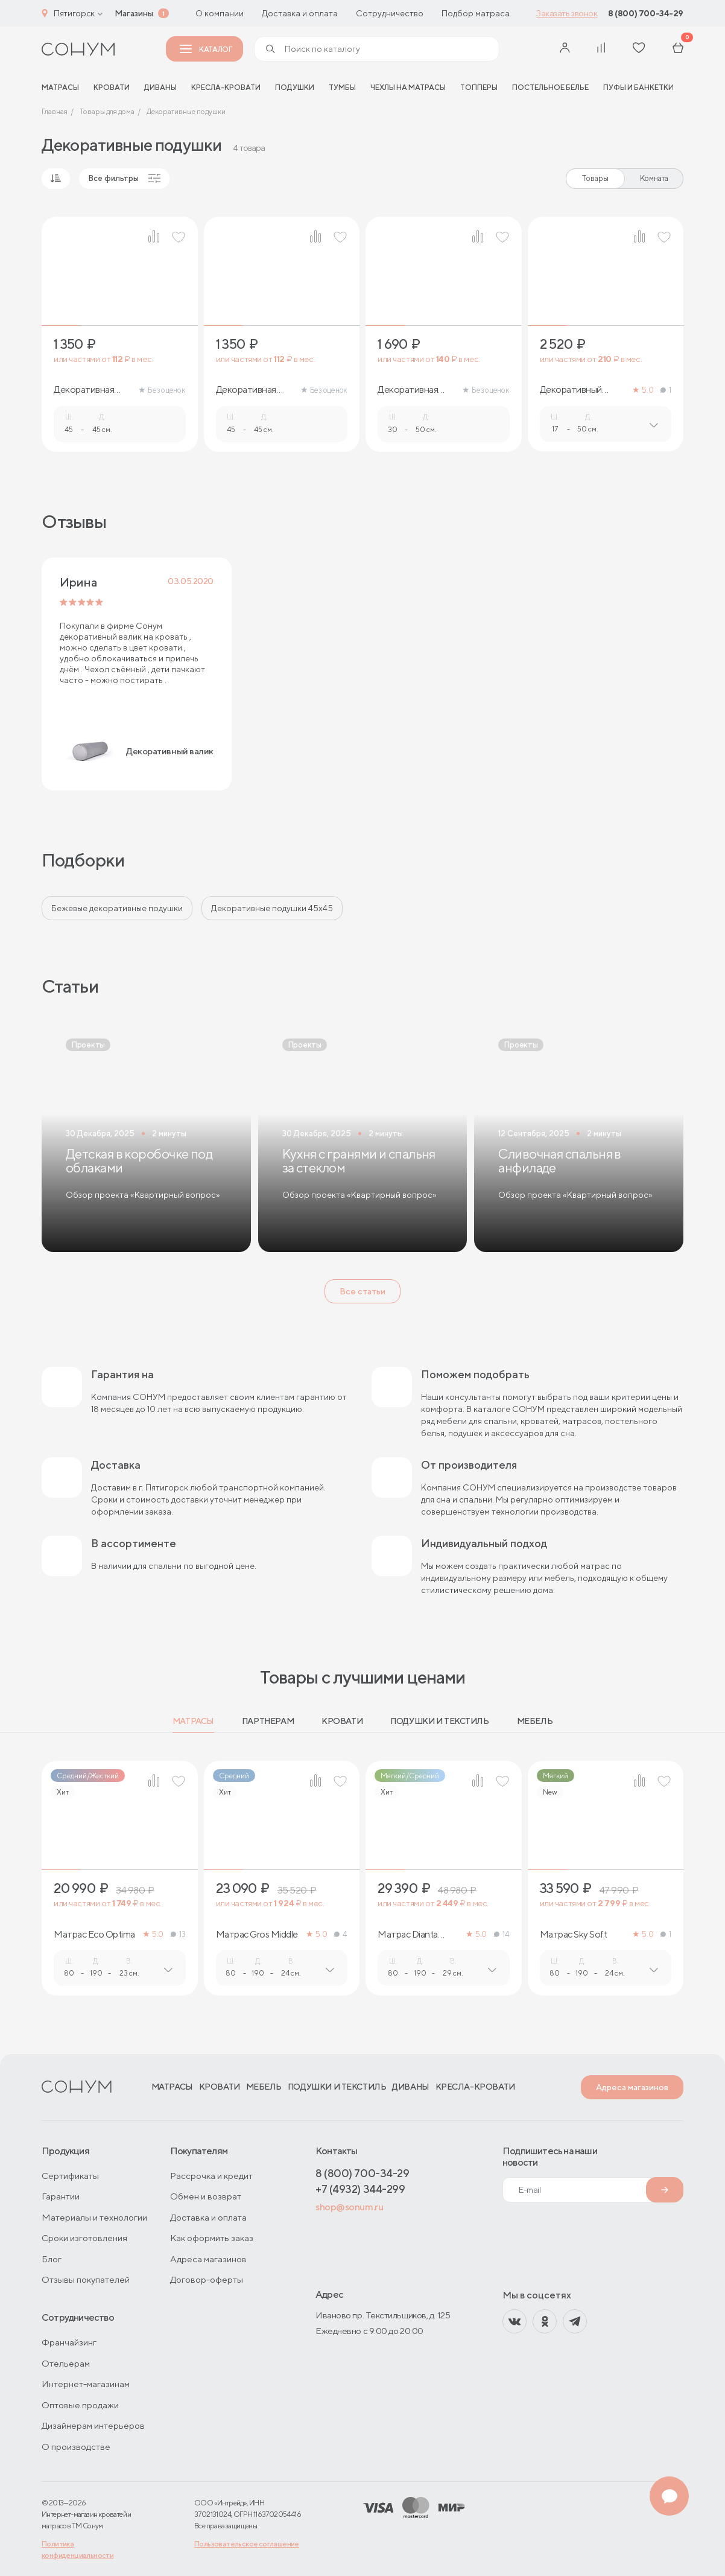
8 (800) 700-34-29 (645, 13)
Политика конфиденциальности (77, 2549)
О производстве (76, 2446)
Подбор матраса (476, 13)
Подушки (294, 87)
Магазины (134, 13)
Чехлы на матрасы (408, 87)
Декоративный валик (571, 390)
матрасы (60, 87)
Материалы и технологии (94, 2217)
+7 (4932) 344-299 (360, 2189)
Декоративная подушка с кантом (253, 390)
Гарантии (61, 2196)
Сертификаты (70, 2176)
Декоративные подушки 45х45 (272, 908)
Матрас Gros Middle (257, 1934)
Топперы (479, 87)
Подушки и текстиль (439, 1721)
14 (501, 1934)
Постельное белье (550, 87)
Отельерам (66, 2363)
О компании (219, 13)
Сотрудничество (389, 13)
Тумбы (342, 87)
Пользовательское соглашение (246, 2543)
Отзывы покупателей (86, 2279)
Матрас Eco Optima (94, 1934)
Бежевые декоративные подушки (117, 908)
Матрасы (193, 1721)
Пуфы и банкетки (638, 87)
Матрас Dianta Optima (408, 1934)
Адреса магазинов (632, 2087)
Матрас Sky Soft (573, 1934)
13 (178, 1934)
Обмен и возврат (205, 2196)
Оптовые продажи (80, 2405)
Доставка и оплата (300, 13)
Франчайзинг (69, 2342)
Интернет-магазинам (86, 2384)
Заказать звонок (566, 13)
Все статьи (362, 1291)
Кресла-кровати (226, 87)
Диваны (160, 87)
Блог (52, 2259)
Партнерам (268, 1721)
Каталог (206, 49)
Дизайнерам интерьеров (93, 2425)
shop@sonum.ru (349, 2207)
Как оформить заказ (211, 2238)
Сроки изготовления (84, 2238)
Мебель (534, 1721)
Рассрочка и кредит (211, 2176)
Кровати (111, 87)
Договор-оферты (206, 2279)
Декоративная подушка (84, 390)
